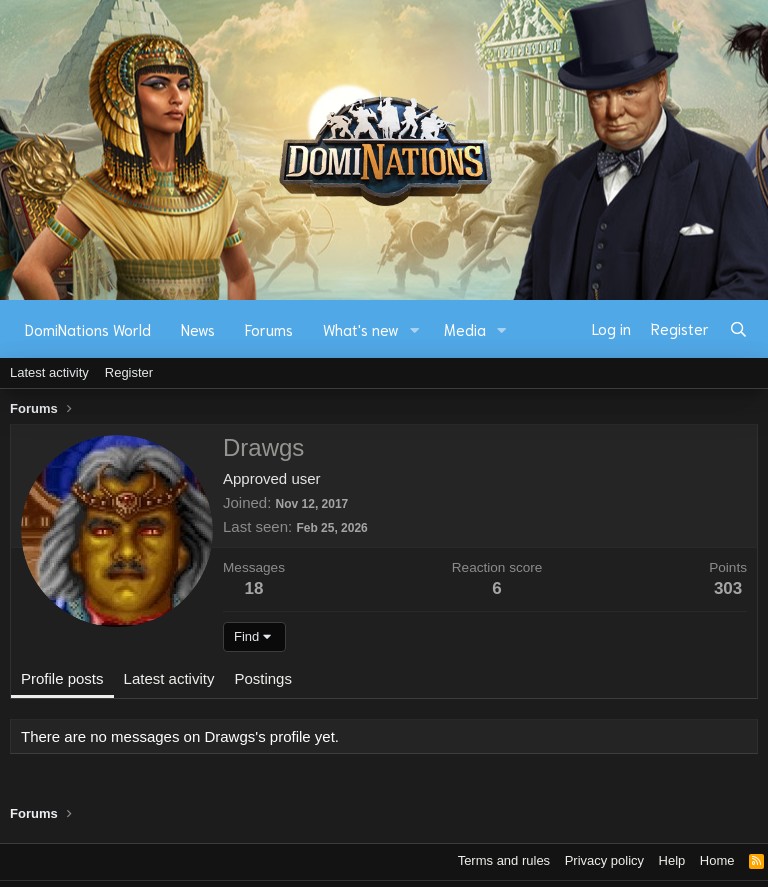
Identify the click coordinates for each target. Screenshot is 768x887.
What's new (361, 329)
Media (465, 329)
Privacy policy (604, 860)
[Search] (738, 329)
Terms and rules (504, 860)
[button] (415, 329)
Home (717, 860)
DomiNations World (88, 329)
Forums (269, 329)
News (198, 329)
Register (129, 372)
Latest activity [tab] (169, 678)
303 (728, 588)
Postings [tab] (263, 678)
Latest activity (49, 372)
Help (672, 860)
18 (254, 588)
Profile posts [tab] (62, 678)
